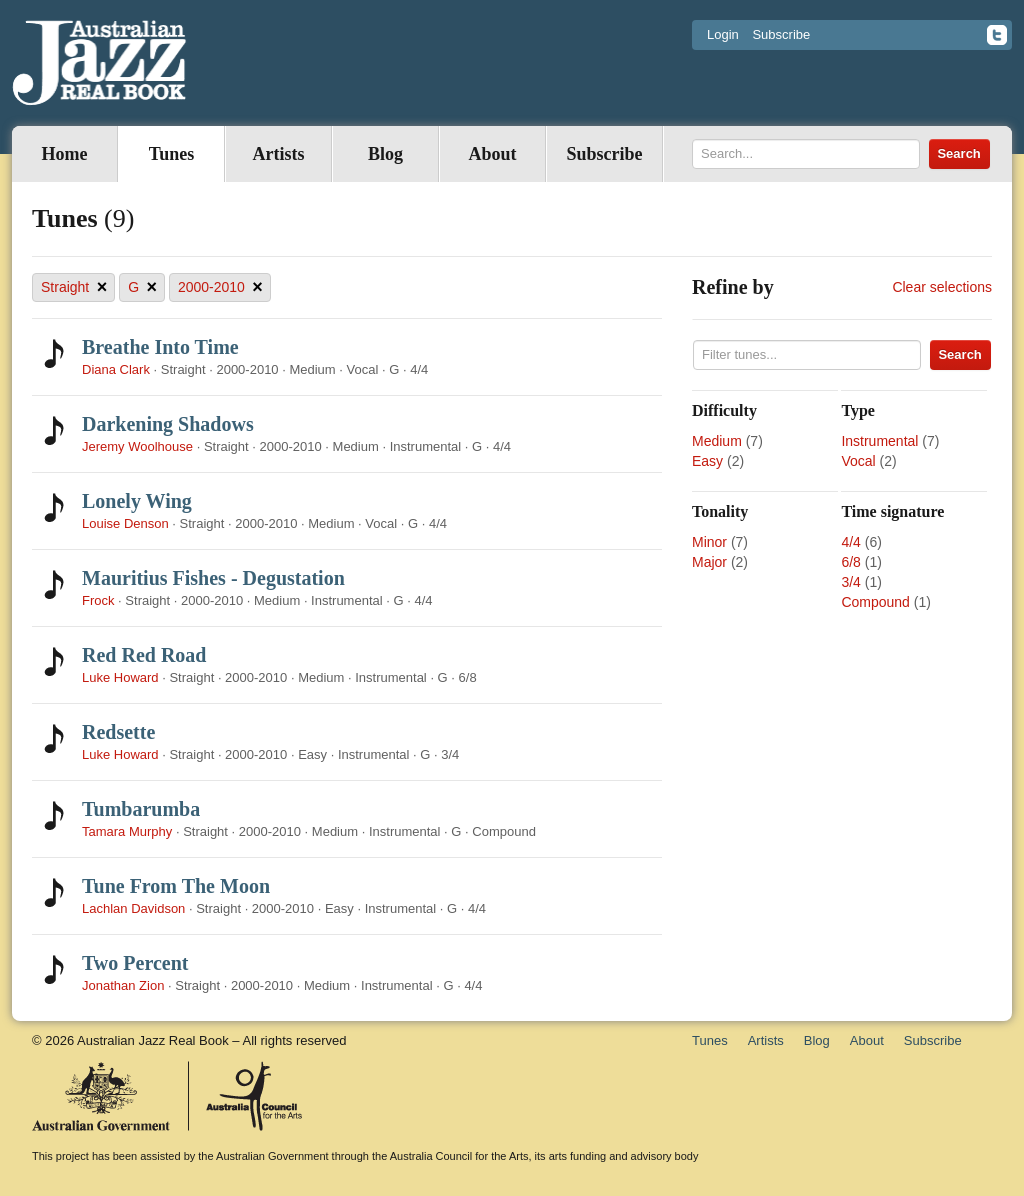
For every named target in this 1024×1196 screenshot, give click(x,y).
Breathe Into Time (160, 347)
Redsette (118, 732)
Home (65, 154)
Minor (709, 542)
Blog (385, 154)
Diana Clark (116, 369)
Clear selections (942, 287)
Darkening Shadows (168, 424)
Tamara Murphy (127, 831)
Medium (717, 441)
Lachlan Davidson (133, 908)
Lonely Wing (137, 501)
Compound (875, 602)
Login (723, 34)
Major (709, 562)
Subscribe (781, 34)
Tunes (171, 154)
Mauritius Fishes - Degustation (213, 578)
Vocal (858, 461)
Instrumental (879, 441)
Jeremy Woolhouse (137, 446)
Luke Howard (120, 677)
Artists (279, 154)
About (492, 154)
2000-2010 (220, 287)
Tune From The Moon (176, 886)
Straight (74, 287)
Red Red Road (144, 655)
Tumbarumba (141, 809)
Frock (98, 600)
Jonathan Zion (123, 985)
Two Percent (135, 963)
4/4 (850, 542)
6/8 (850, 562)
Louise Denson (125, 523)
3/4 (850, 582)
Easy (707, 461)
